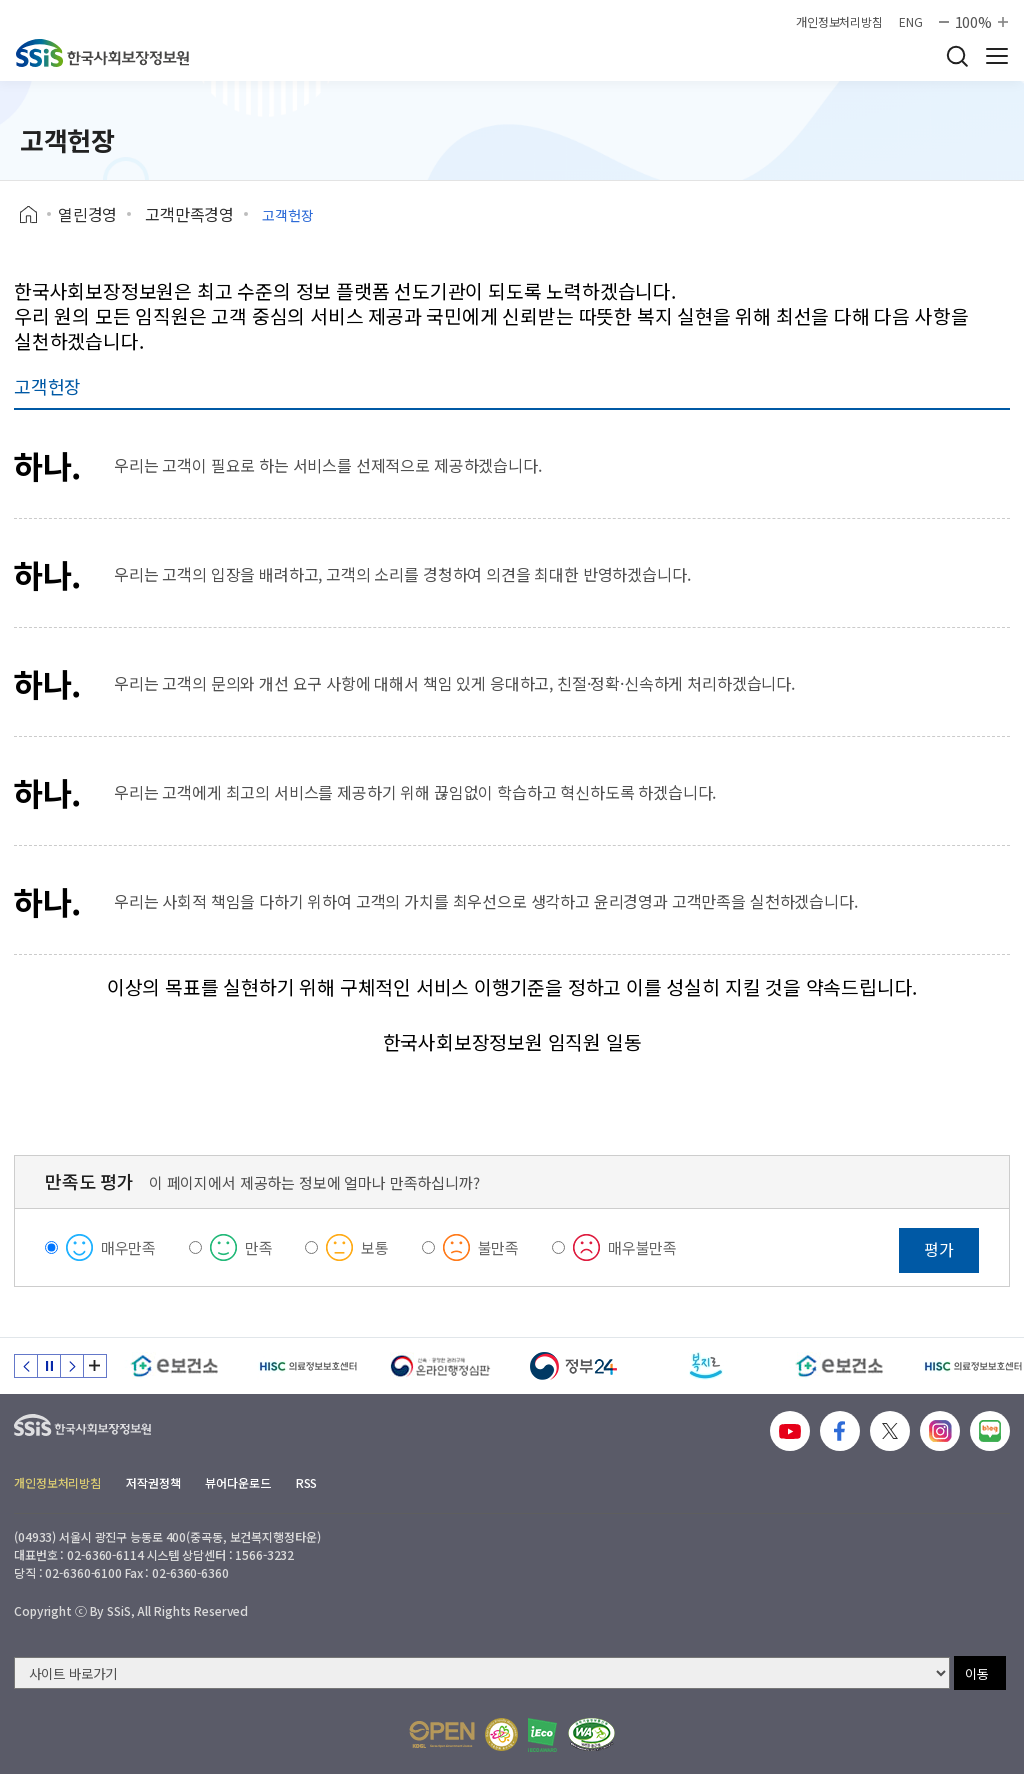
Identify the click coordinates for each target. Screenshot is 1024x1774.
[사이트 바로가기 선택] (482, 1673)
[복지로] (706, 1366)
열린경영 (87, 214)
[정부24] (573, 1366)
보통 (375, 1247)
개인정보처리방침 (839, 22)
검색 (957, 56)
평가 (939, 1249)
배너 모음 (95, 1366)
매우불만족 (642, 1247)
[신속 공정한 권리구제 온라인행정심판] (440, 1366)
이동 (977, 1673)
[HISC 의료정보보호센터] (307, 1366)
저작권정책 (153, 1482)
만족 (259, 1247)
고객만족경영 (189, 214)
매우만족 (128, 1247)
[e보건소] (174, 1366)
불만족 (499, 1247)
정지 (49, 1366)
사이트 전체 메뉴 (997, 56)
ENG (911, 22)
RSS (307, 1482)
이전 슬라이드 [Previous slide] (26, 1366)
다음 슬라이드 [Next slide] (72, 1366)
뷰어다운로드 (237, 1482)
